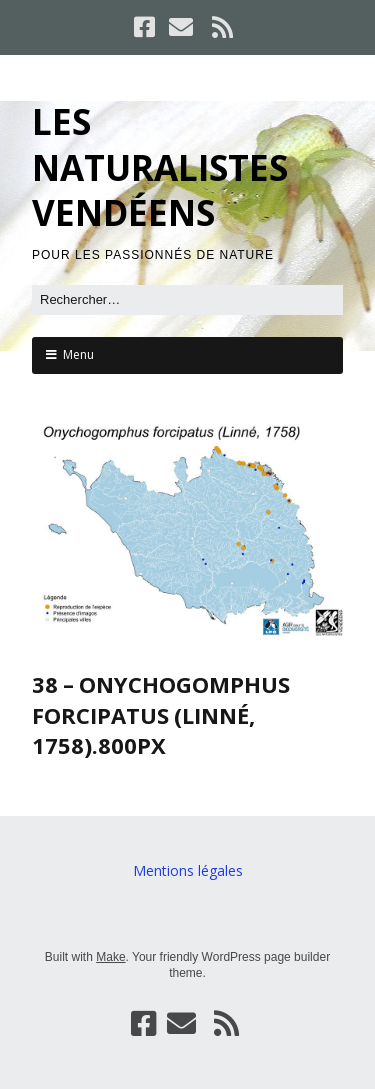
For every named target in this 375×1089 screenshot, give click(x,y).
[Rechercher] (187, 300)
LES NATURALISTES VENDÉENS (160, 167)
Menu (78, 354)
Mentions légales (188, 870)
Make (110, 957)
